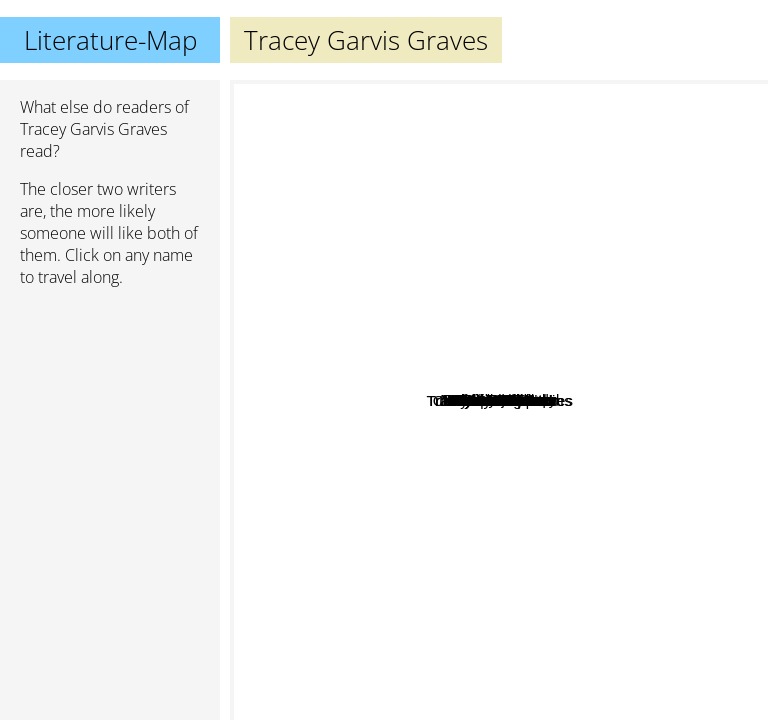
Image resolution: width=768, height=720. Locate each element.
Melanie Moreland (597, 506)
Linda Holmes (509, 200)
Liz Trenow (559, 223)
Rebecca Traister (382, 300)
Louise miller (332, 408)
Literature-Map (110, 40)
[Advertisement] (110, 409)
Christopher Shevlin (394, 486)
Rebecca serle (300, 337)
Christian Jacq (338, 184)
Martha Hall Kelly (632, 267)
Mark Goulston (529, 331)
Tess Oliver (518, 499)
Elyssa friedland (597, 469)
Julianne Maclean (440, 560)
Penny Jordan (644, 399)
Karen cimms (546, 454)
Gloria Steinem (463, 398)
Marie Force (557, 660)
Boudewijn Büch (371, 335)
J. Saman (519, 537)
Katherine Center (416, 93)
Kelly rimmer (542, 624)
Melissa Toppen (486, 474)
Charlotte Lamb (655, 428)
